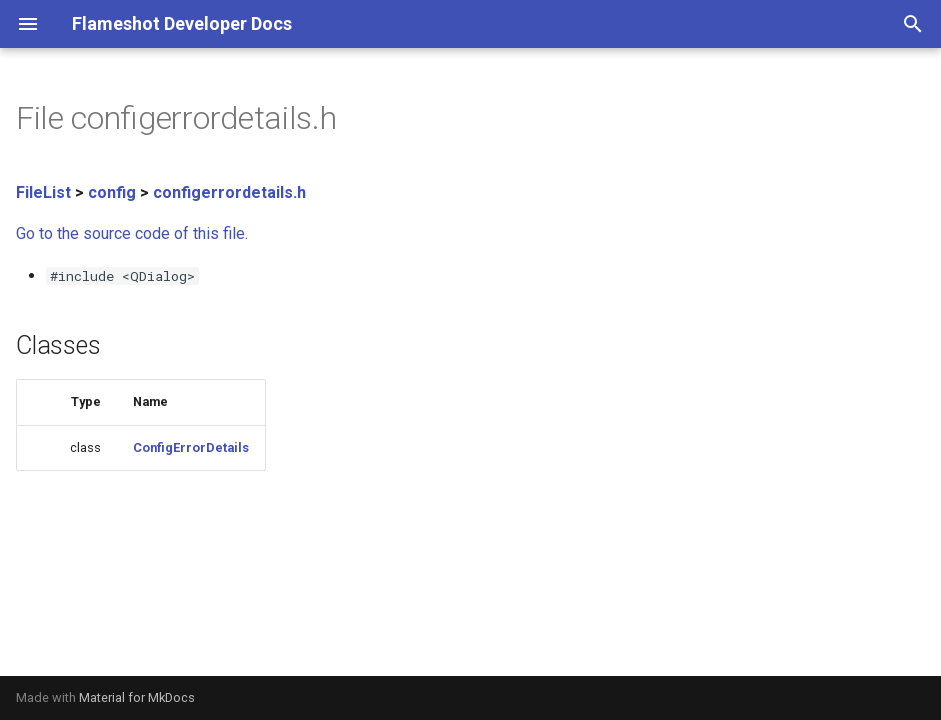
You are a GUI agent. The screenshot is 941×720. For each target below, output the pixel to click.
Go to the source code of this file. (132, 233)
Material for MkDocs (137, 697)
